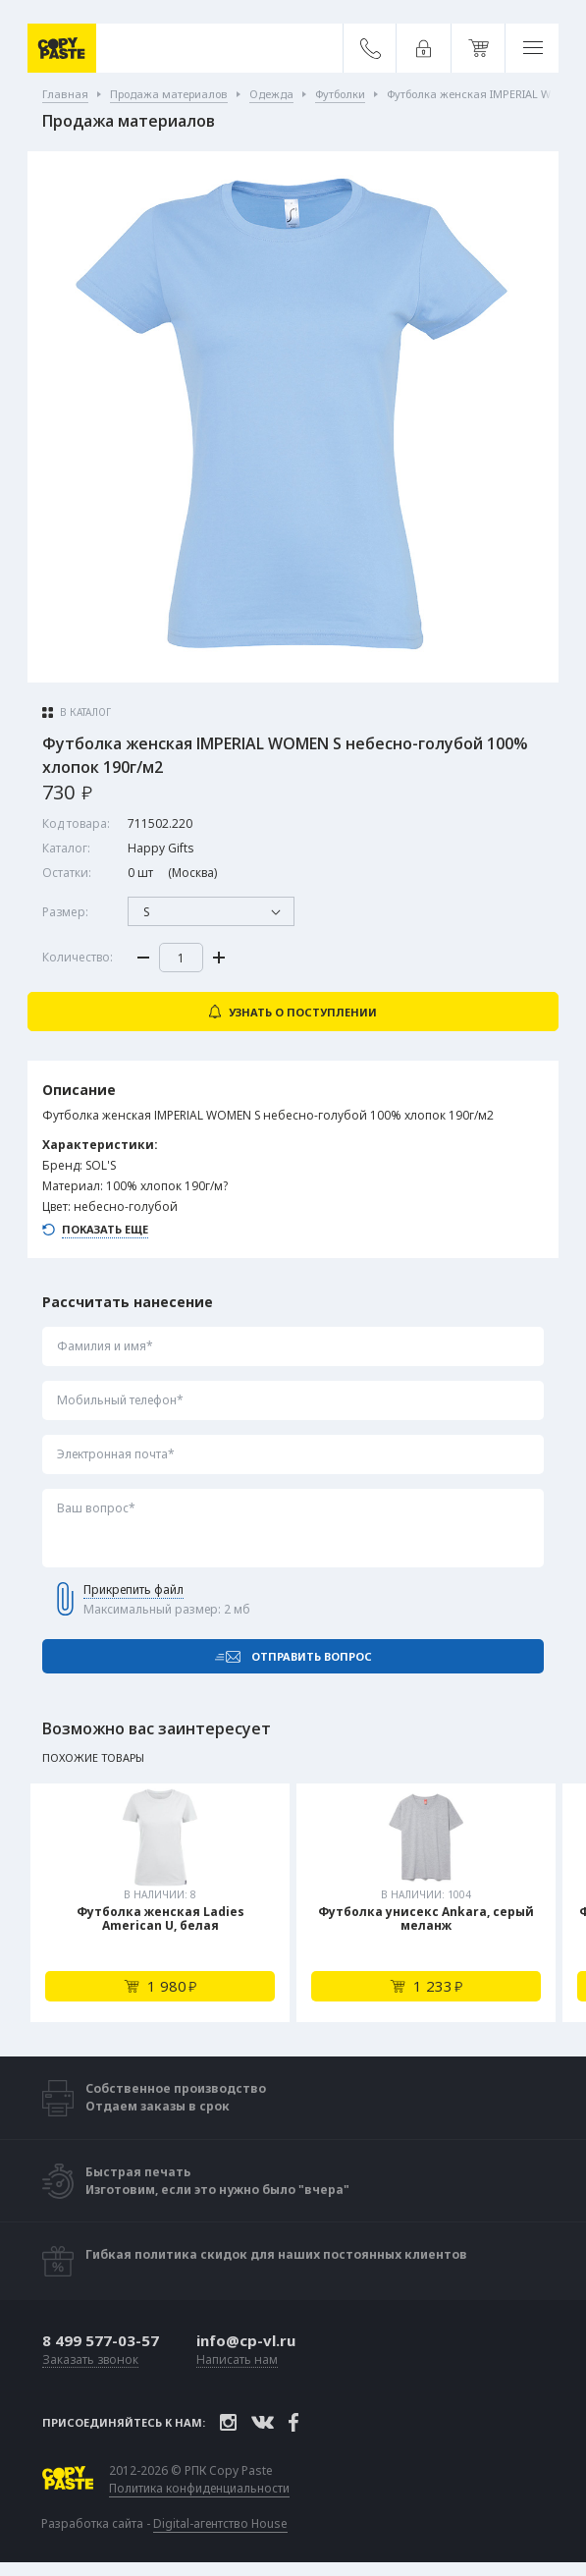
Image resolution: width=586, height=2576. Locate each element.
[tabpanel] (160, 1902)
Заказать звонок (90, 2360)
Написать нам (237, 2360)
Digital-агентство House (220, 2523)
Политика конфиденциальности (199, 2488)
